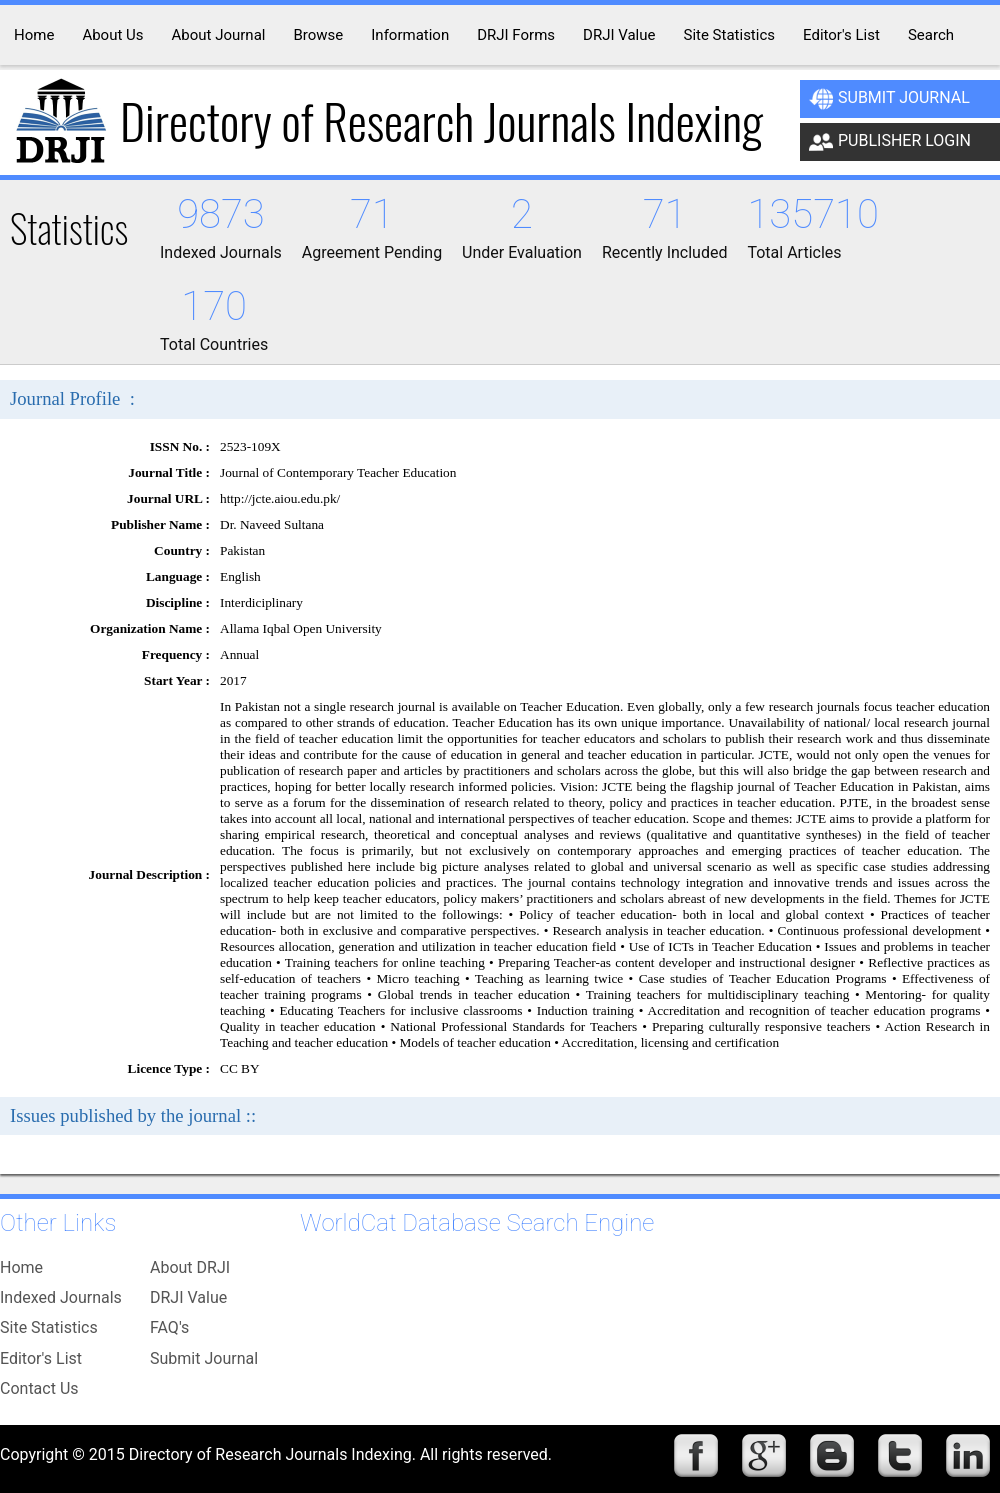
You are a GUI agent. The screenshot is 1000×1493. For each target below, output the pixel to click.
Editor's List (41, 1358)
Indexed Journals (61, 1297)
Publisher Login (890, 142)
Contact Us (39, 1388)
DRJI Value (188, 1297)
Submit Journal (889, 99)
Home (21, 1267)
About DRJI (190, 1267)
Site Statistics (49, 1327)
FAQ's (169, 1327)
